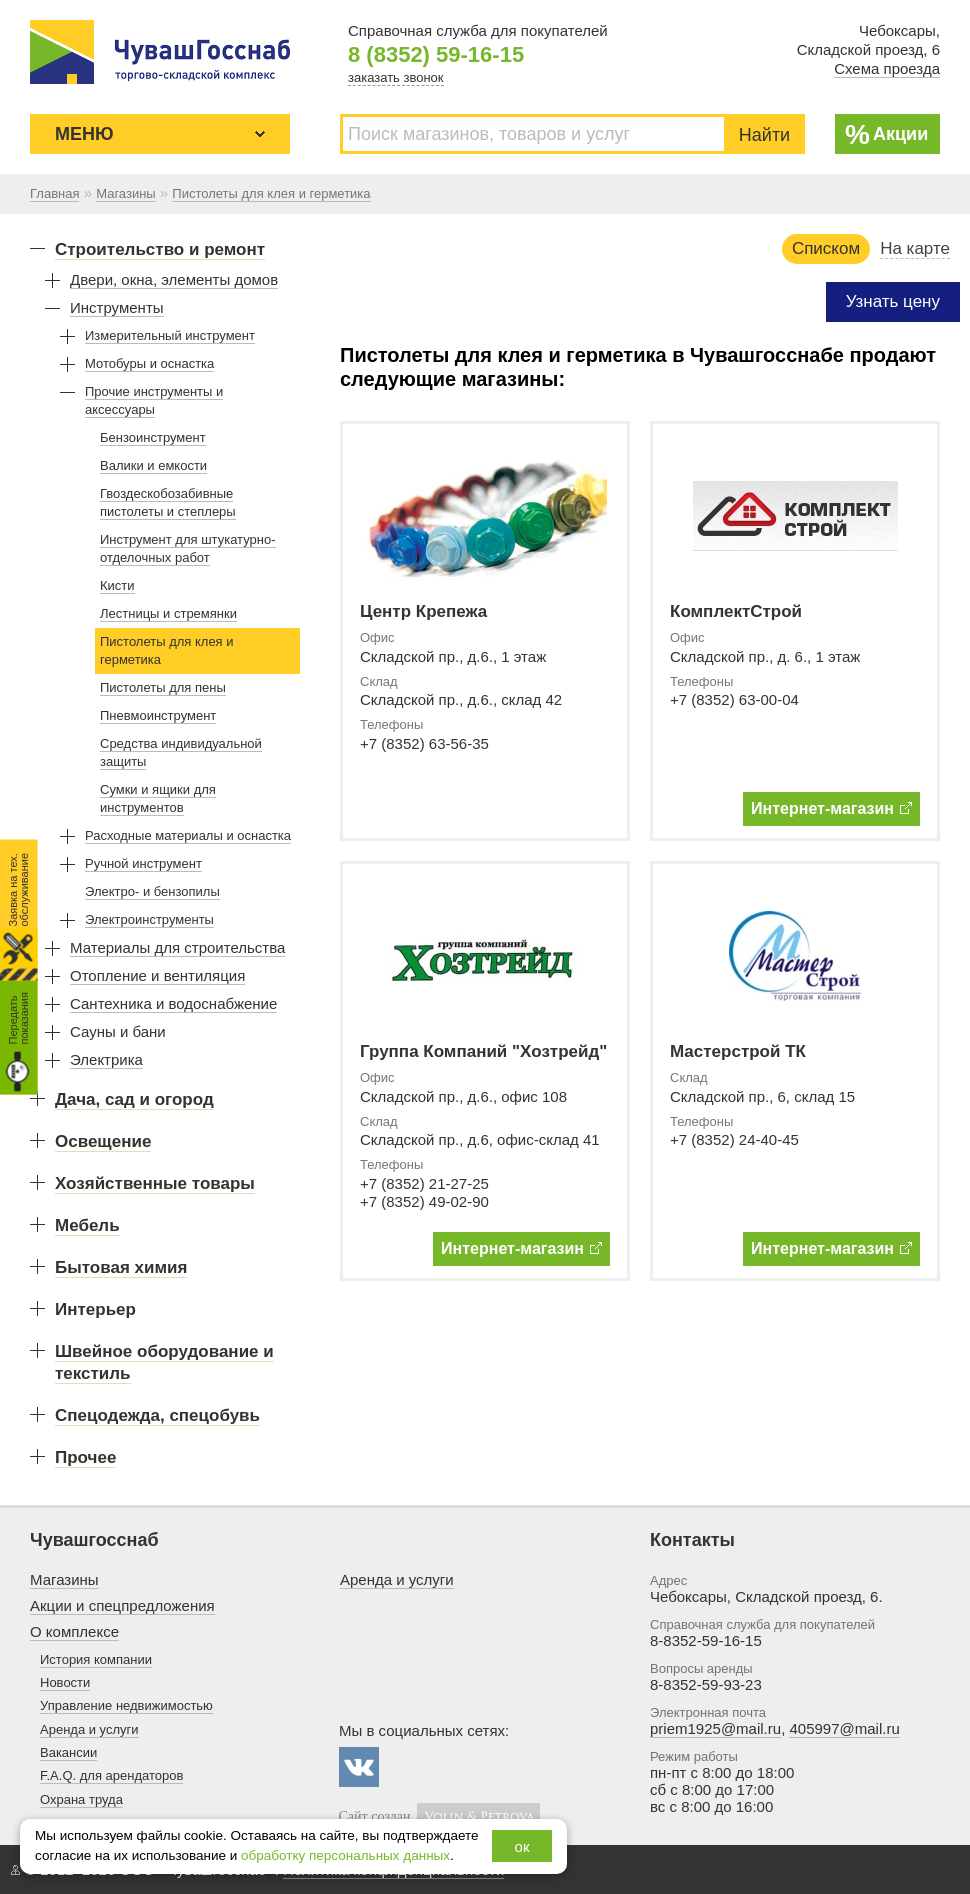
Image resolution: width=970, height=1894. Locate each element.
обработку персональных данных (345, 1855)
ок (522, 1846)
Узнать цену (893, 301)
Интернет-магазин (831, 808)
